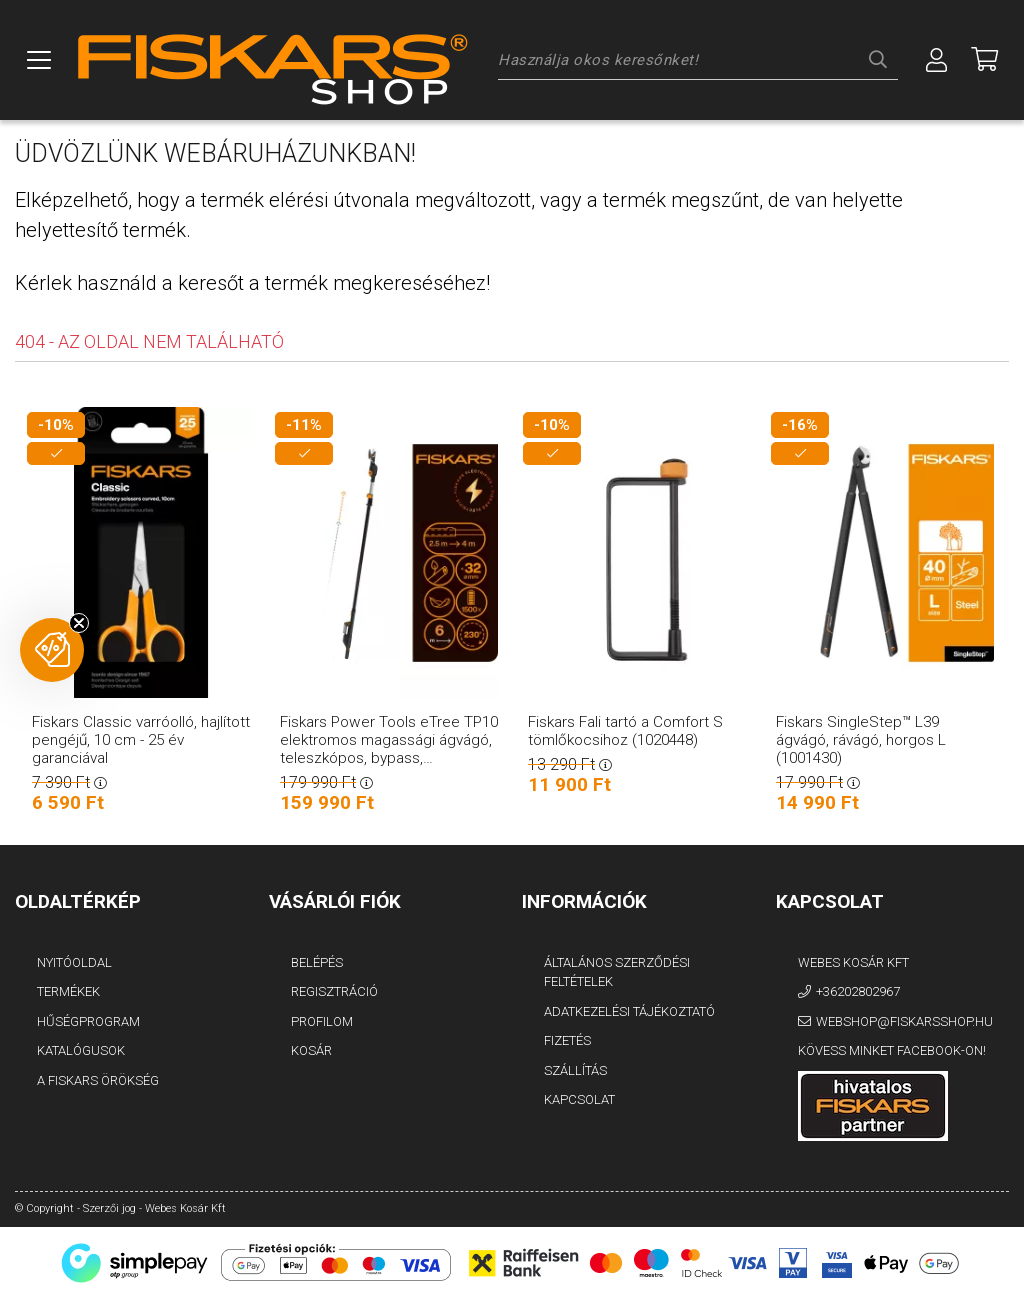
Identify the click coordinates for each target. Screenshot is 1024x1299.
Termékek (68, 991)
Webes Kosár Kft (853, 962)
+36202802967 (858, 991)
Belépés (317, 962)
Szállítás (575, 1070)
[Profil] (937, 60)
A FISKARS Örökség (98, 1080)
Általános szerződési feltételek (617, 972)
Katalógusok (81, 1050)
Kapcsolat (579, 1099)
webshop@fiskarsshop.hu (904, 1021)
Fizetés (567, 1040)
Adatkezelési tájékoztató (629, 1011)
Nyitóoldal (74, 962)
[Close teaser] (79, 623)
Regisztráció (334, 991)
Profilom (322, 1021)
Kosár (311, 1050)
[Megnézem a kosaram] (985, 60)
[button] (52, 650)
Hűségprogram (88, 1021)
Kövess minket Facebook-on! (892, 1050)
